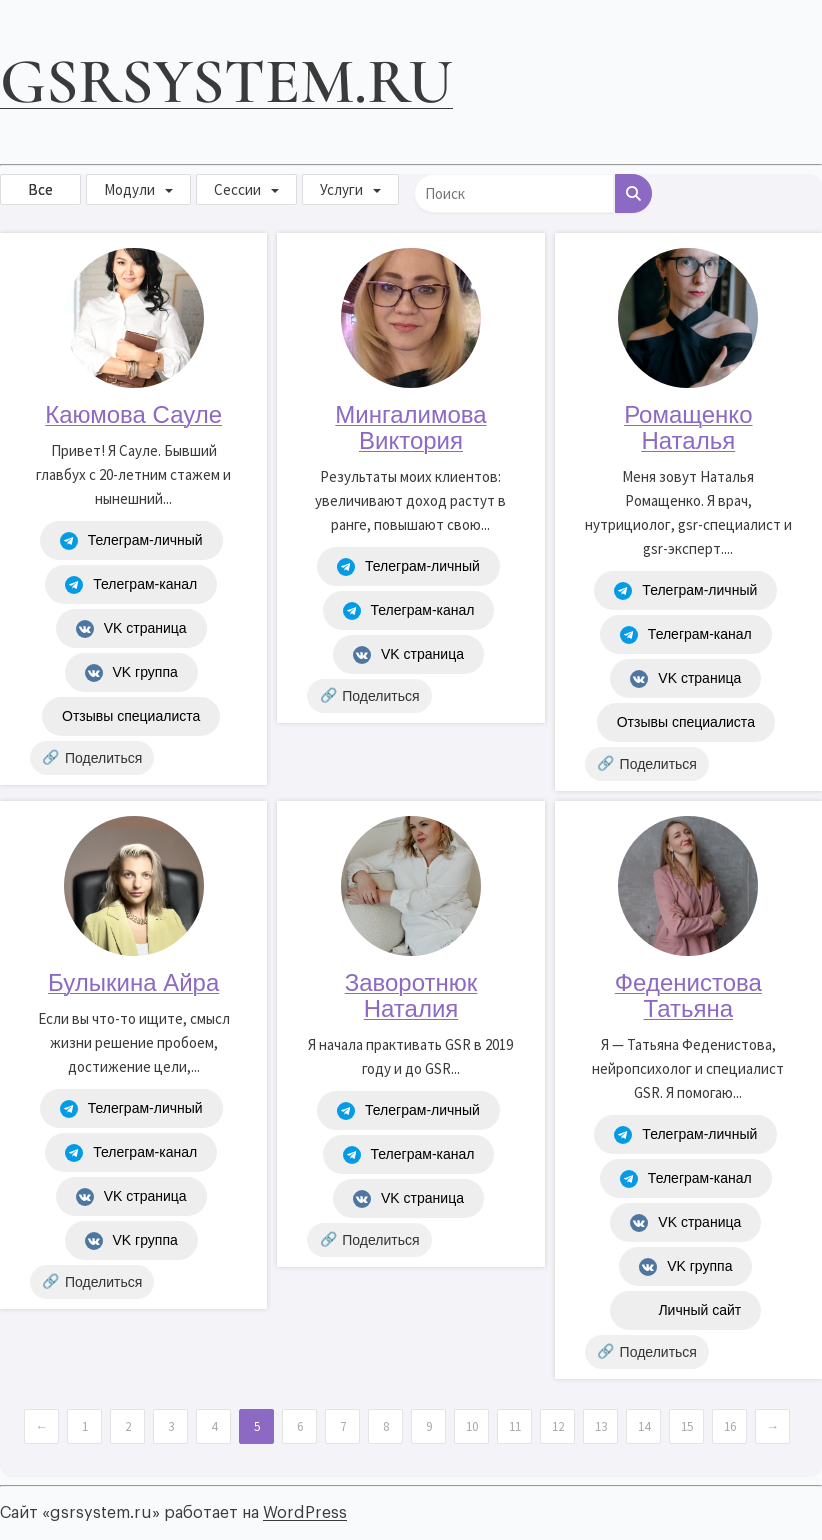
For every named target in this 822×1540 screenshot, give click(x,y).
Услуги (341, 189)
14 (644, 1426)
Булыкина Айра (133, 982)
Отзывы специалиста (131, 716)
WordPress (305, 1513)
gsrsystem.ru (226, 81)
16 (730, 1426)
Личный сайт (685, 1311)
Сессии (237, 189)
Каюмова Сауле (133, 414)
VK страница (131, 629)
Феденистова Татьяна (688, 995)
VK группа (131, 673)
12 (558, 1426)
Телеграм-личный (131, 541)
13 (601, 1426)
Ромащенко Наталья (688, 427)
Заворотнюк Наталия (411, 995)
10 (472, 1426)
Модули (129, 189)
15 (687, 1426)
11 (515, 1426)
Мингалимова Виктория (410, 427)
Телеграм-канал (131, 585)
